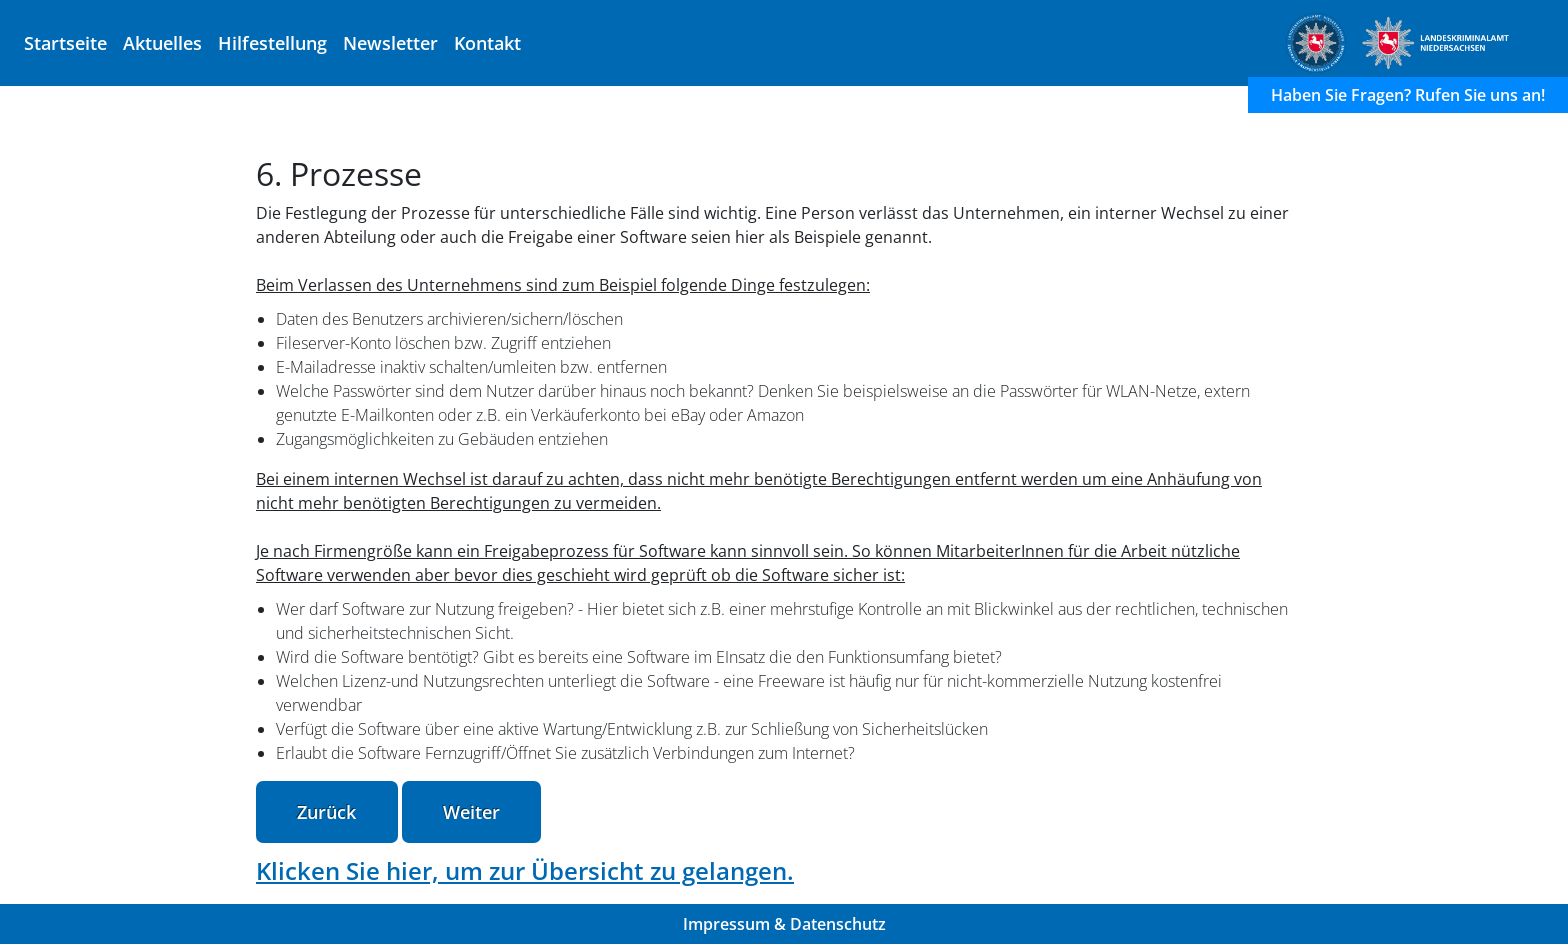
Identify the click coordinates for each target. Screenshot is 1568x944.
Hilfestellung (272, 42)
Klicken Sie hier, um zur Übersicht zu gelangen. (525, 870)
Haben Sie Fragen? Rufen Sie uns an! (1408, 95)
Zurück (326, 812)
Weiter (471, 812)
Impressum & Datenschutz (784, 924)
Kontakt (487, 42)
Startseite (65, 42)
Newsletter (390, 42)
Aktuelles (162, 42)
